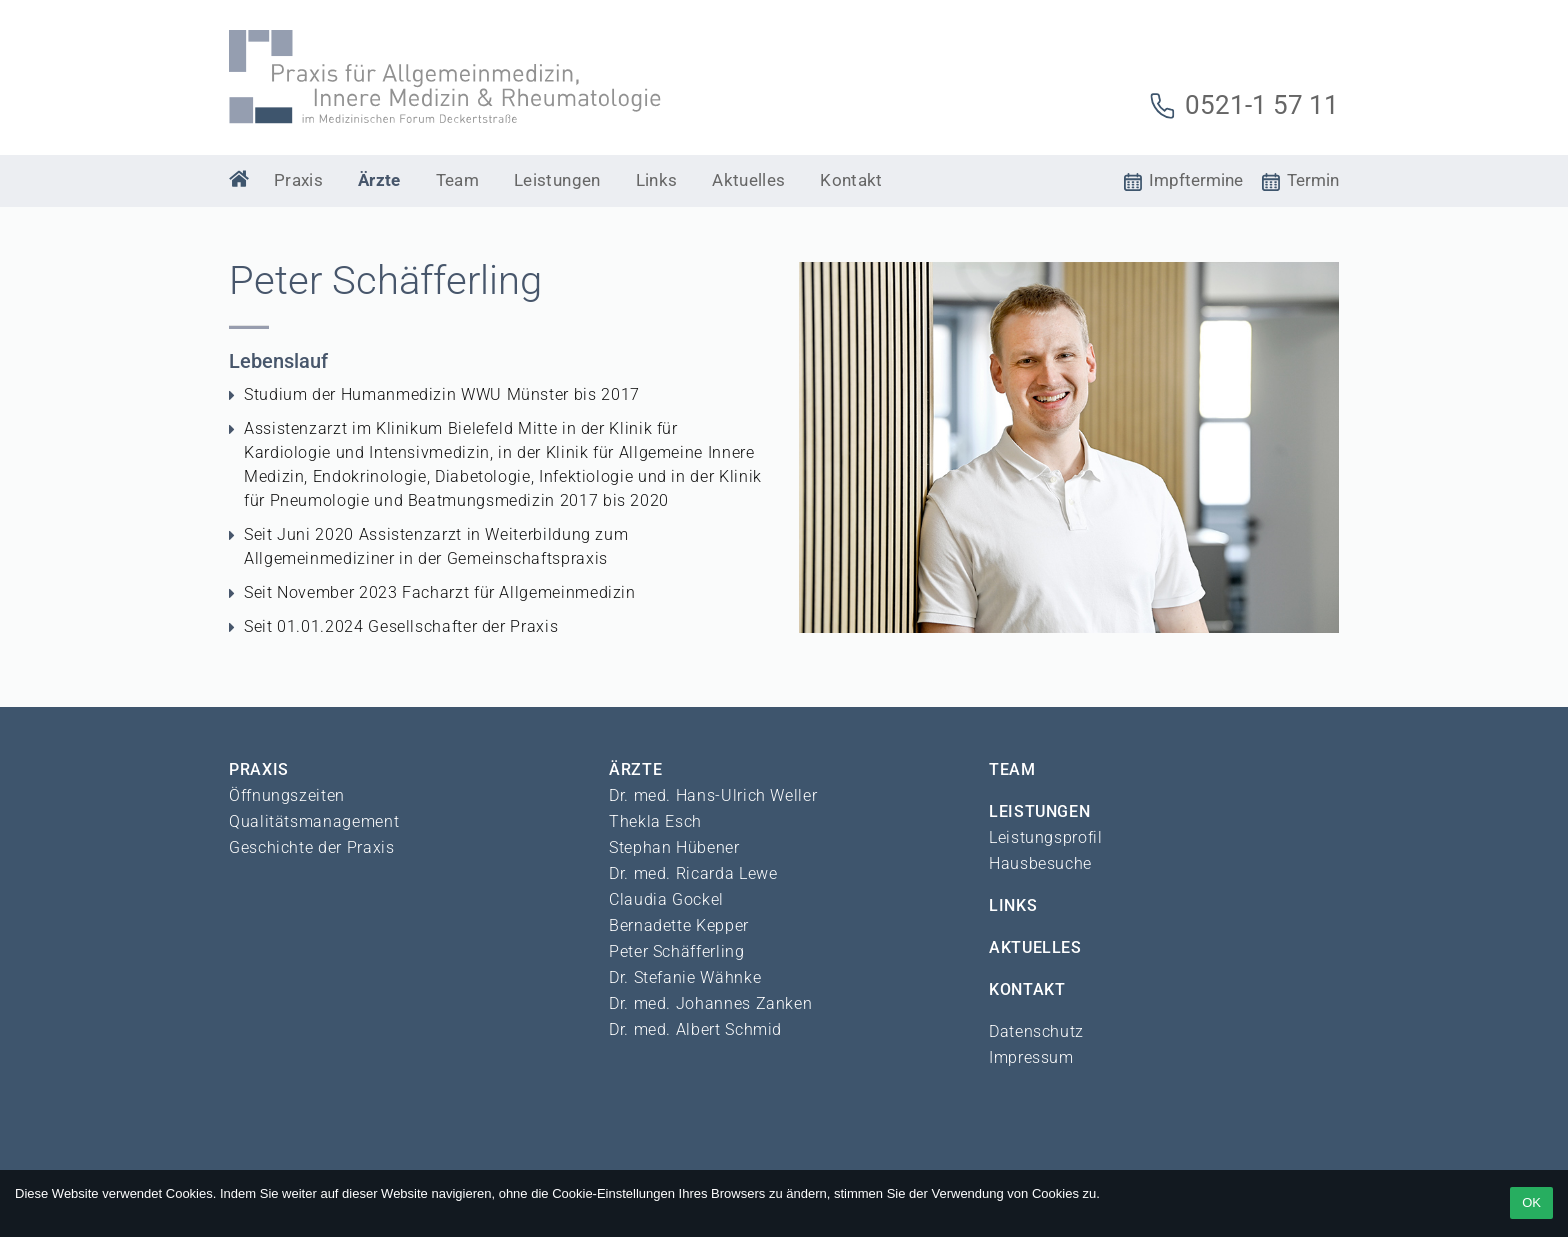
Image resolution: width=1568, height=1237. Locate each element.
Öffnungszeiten (287, 795)
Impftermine (1183, 180)
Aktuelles (748, 180)
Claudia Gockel (666, 899)
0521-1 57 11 (1243, 105)
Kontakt (851, 180)
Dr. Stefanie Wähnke (685, 977)
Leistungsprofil (1046, 837)
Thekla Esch (655, 821)
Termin (1300, 180)
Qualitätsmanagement (314, 821)
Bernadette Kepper (679, 925)
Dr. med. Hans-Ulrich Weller (713, 795)
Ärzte (379, 180)
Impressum (1031, 1057)
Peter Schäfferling (677, 951)
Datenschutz (1036, 1031)
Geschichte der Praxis (311, 847)
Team (457, 180)
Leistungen (557, 180)
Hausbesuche (1040, 863)
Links (657, 180)
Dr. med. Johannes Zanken (710, 1003)
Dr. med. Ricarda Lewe (693, 873)
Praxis (298, 180)
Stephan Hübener (674, 847)
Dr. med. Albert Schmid (695, 1029)
